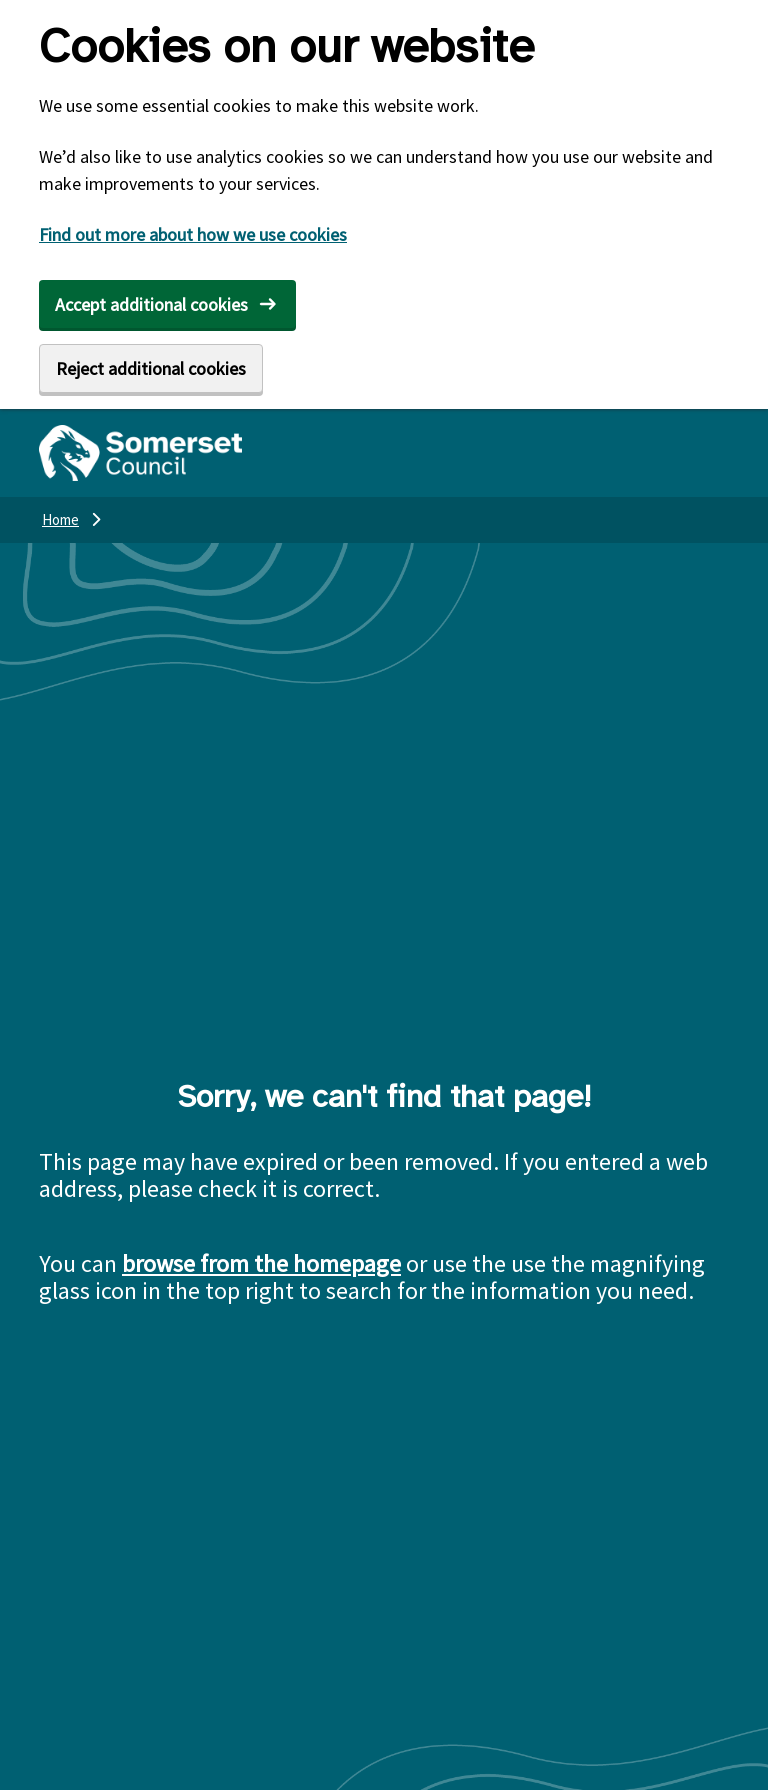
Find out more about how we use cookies (193, 234)
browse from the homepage (261, 1263)
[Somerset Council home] (140, 453)
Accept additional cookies (151, 304)
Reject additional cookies (151, 368)
